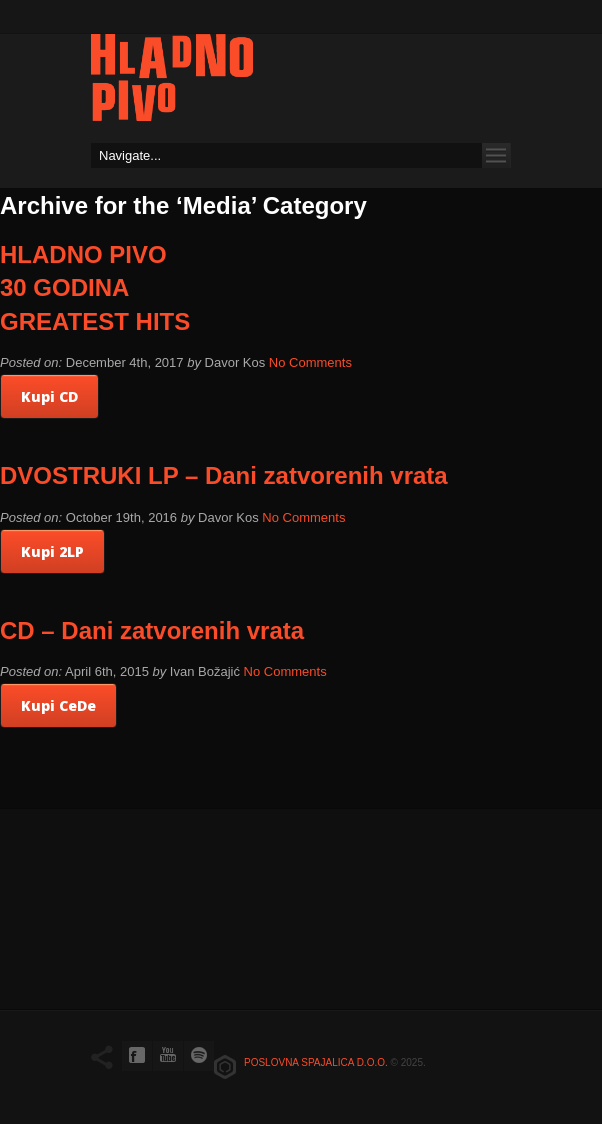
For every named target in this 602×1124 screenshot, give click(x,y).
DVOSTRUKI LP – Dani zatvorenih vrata (224, 475)
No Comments (310, 362)
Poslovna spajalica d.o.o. (316, 1062)
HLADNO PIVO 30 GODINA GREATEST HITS (95, 288)
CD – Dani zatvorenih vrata (152, 630)
